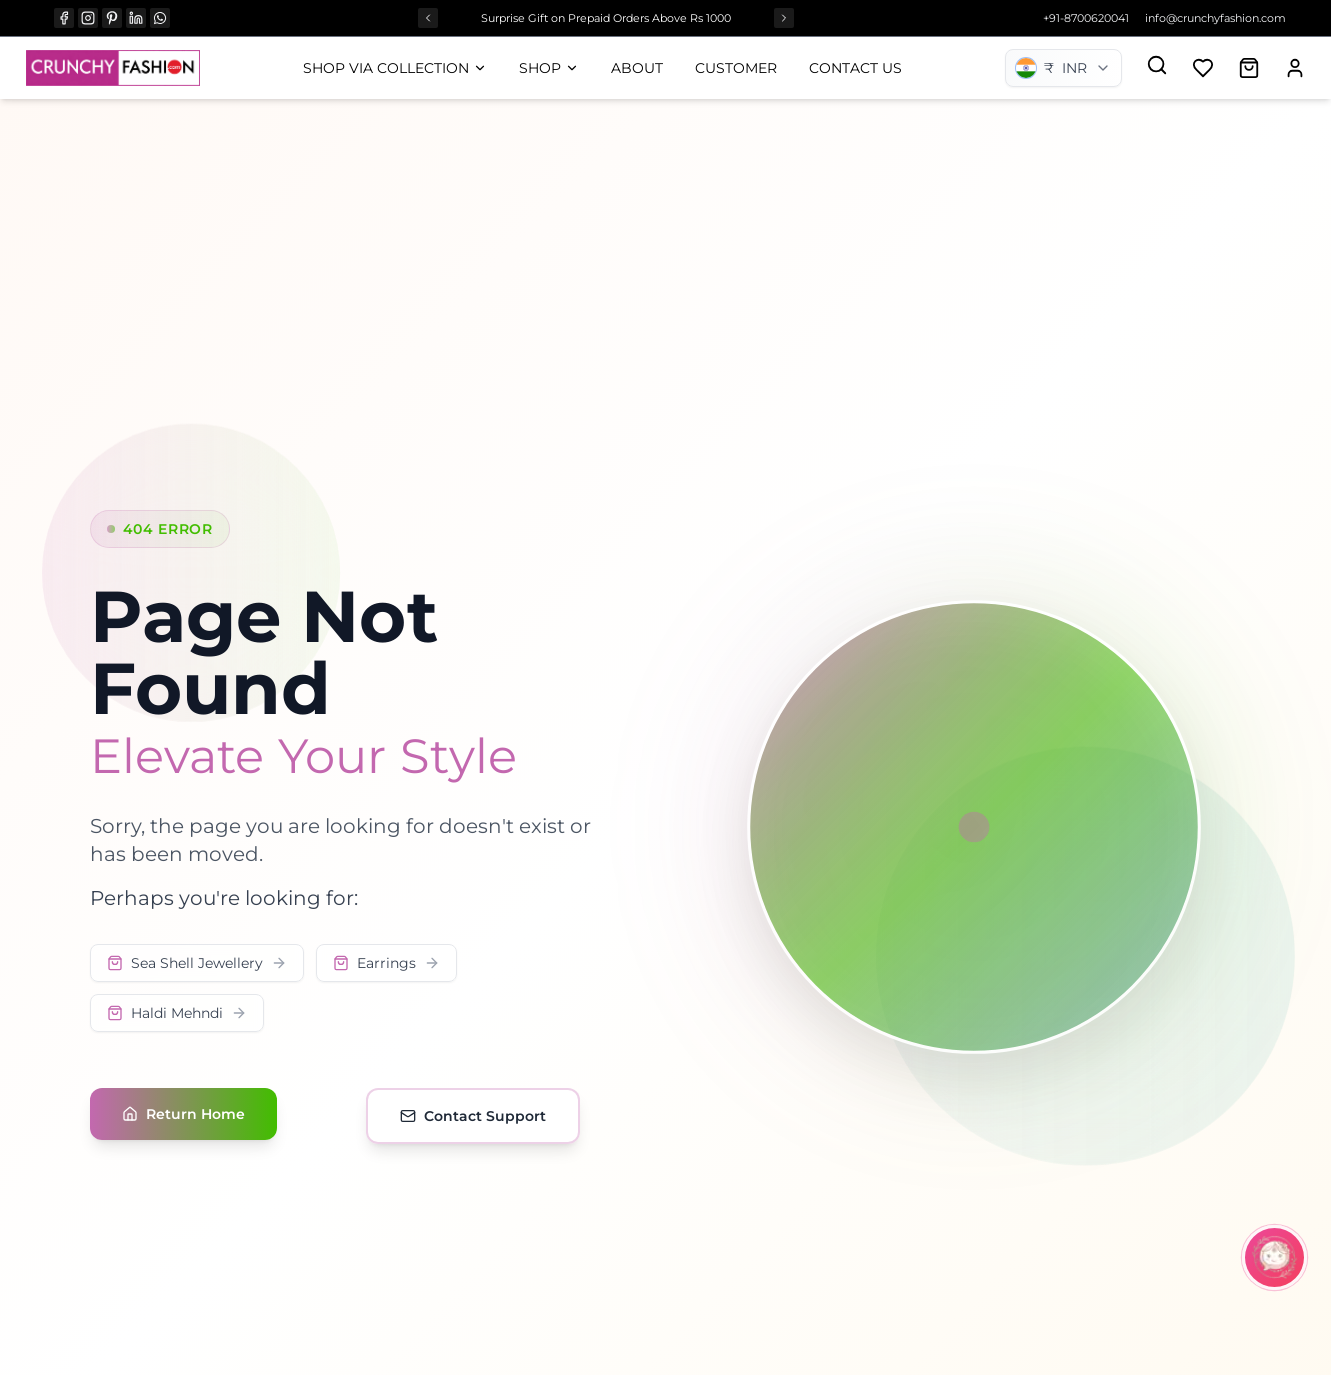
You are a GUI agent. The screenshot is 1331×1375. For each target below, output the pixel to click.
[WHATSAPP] (160, 18)
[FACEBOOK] (64, 18)
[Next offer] (784, 18)
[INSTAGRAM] (88, 18)
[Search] (1157, 65)
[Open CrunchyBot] (1274, 1257)
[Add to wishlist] (1203, 68)
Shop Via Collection (395, 68)
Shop (549, 68)
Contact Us (855, 68)
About (637, 68)
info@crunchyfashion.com (1215, 18)
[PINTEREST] (112, 18)
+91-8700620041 (1086, 18)
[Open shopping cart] (1249, 68)
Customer (736, 68)
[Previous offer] (428, 18)
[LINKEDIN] (136, 18)
